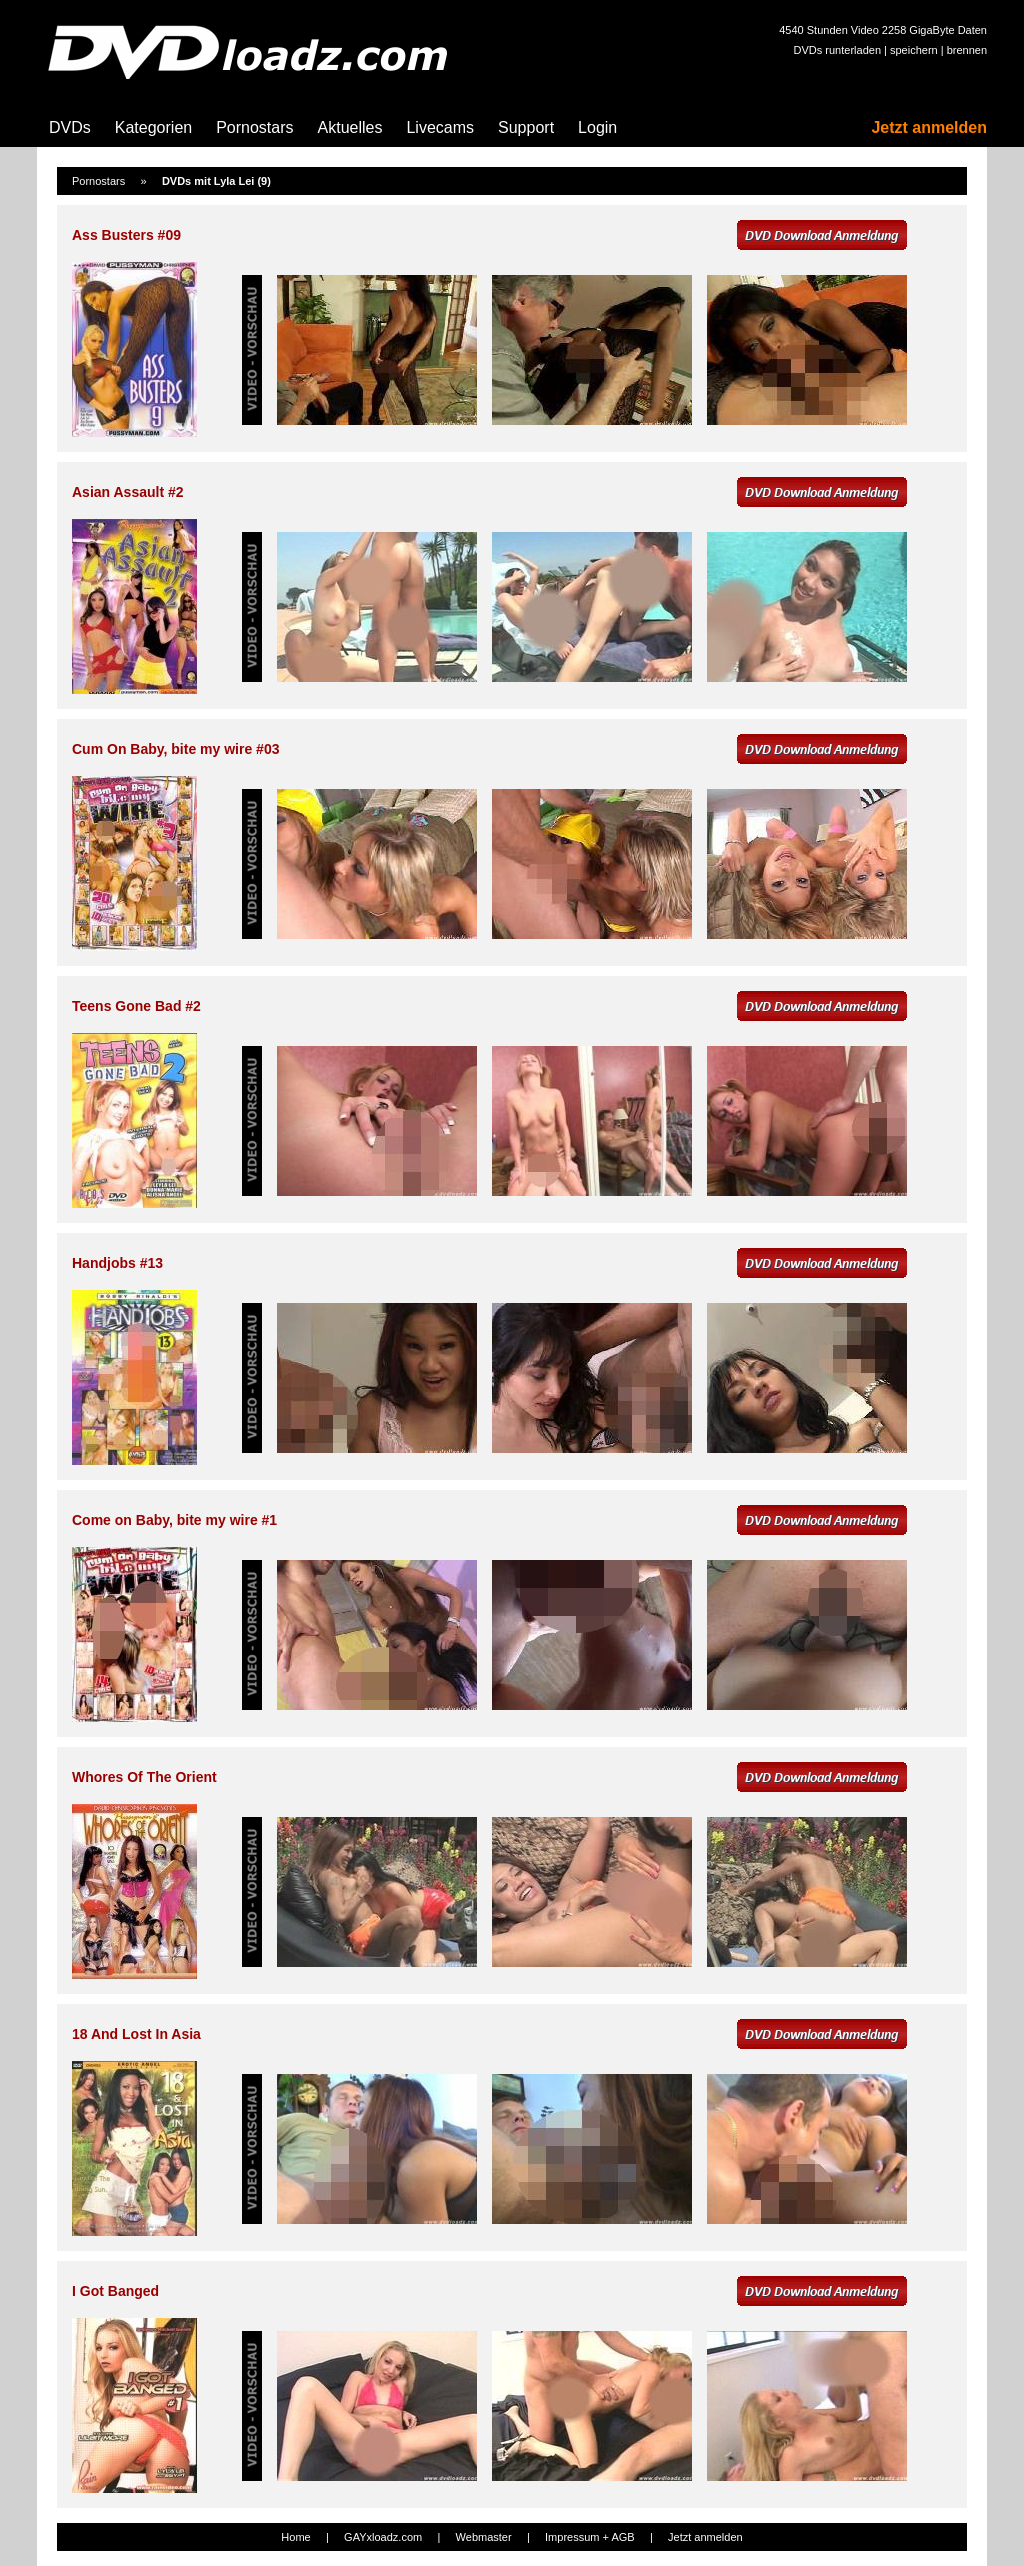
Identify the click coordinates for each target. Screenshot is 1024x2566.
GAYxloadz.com (383, 2537)
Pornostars (254, 127)
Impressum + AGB (590, 2537)
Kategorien (153, 127)
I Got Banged (115, 2291)
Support (526, 127)
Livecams (440, 127)
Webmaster (484, 2537)
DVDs (70, 127)
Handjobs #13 (117, 1263)
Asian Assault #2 (128, 492)
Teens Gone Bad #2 (136, 1006)
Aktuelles (350, 127)
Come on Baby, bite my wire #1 (174, 1520)
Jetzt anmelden (929, 127)
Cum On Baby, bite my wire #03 (175, 749)
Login (597, 127)
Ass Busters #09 (126, 235)
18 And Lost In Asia (136, 2034)
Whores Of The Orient (144, 1777)
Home (295, 2537)
